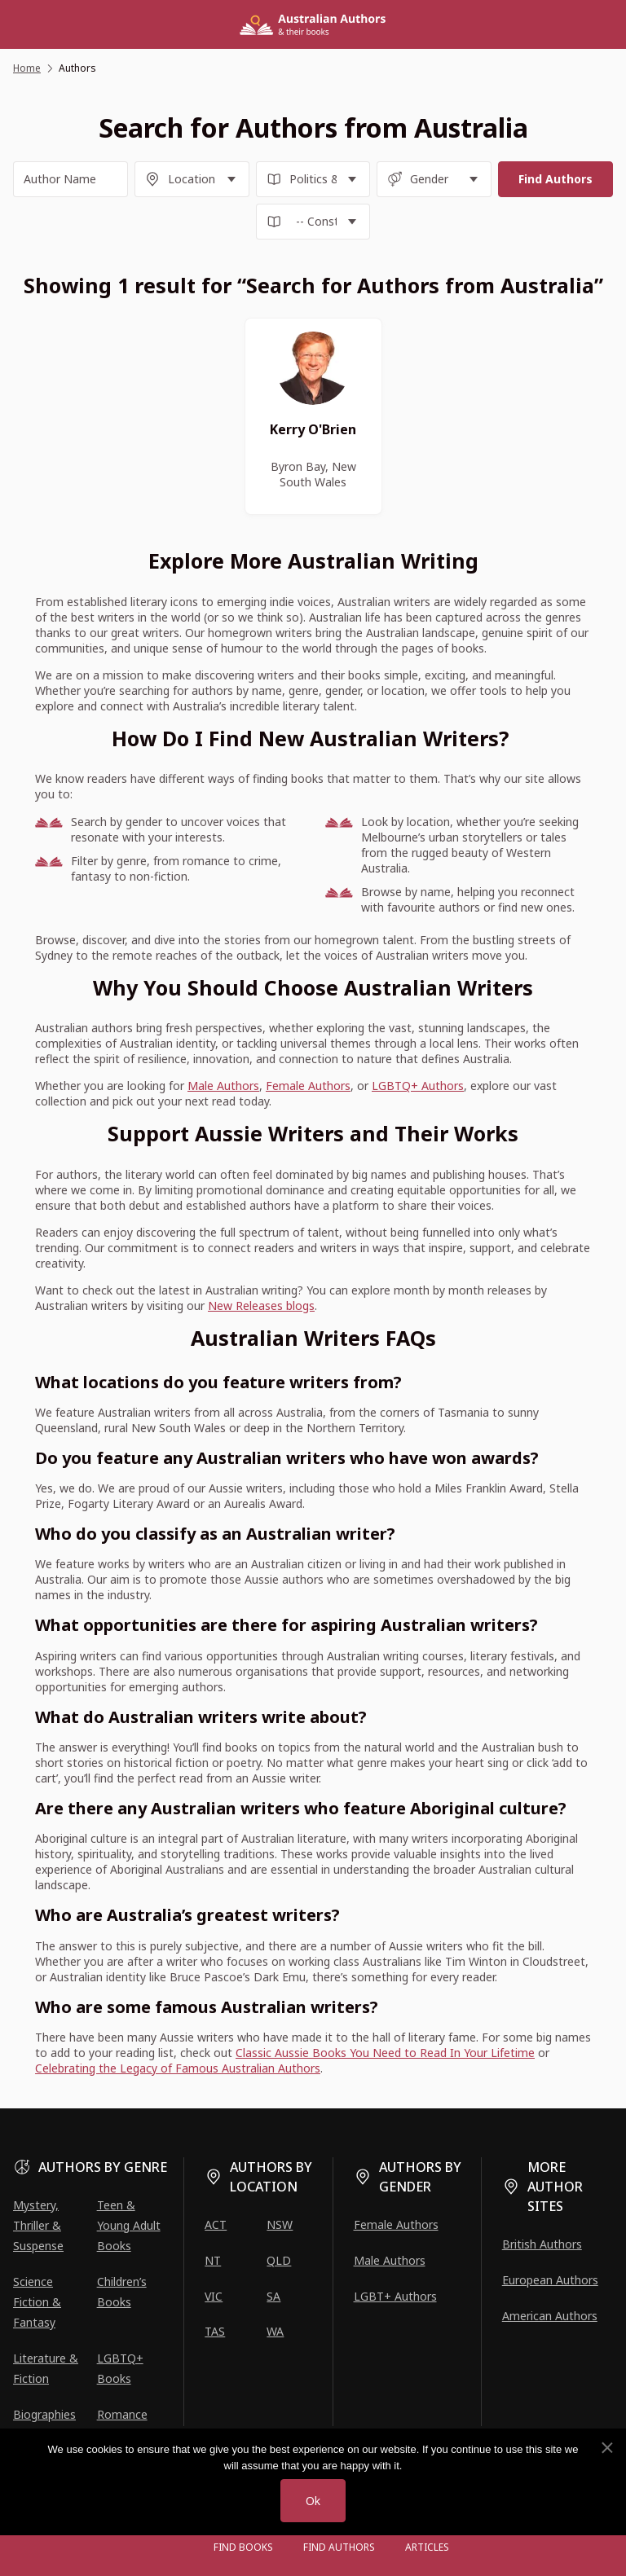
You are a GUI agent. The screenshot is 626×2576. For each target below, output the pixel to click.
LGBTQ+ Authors (418, 1085)
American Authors (549, 2315)
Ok (313, 2500)
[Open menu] (182, 2547)
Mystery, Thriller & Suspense (38, 2225)
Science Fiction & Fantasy (37, 2302)
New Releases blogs (261, 1305)
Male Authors (223, 1085)
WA (275, 2331)
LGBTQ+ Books (120, 2368)
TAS (215, 2331)
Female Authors (308, 1085)
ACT (216, 2224)
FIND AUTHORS (339, 2547)
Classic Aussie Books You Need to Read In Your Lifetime (385, 2052)
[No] (606, 2448)
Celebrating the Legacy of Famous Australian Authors (177, 2068)
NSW (280, 2224)
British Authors (542, 2244)
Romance (122, 2414)
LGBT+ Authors (395, 2296)
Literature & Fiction (45, 2368)
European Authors (550, 2280)
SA (273, 2296)
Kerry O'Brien (313, 429)
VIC (214, 2296)
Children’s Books (122, 2292)
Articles (427, 2547)
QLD (279, 2260)
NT (213, 2260)
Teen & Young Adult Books (129, 2225)
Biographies (44, 2414)
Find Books (243, 2547)
